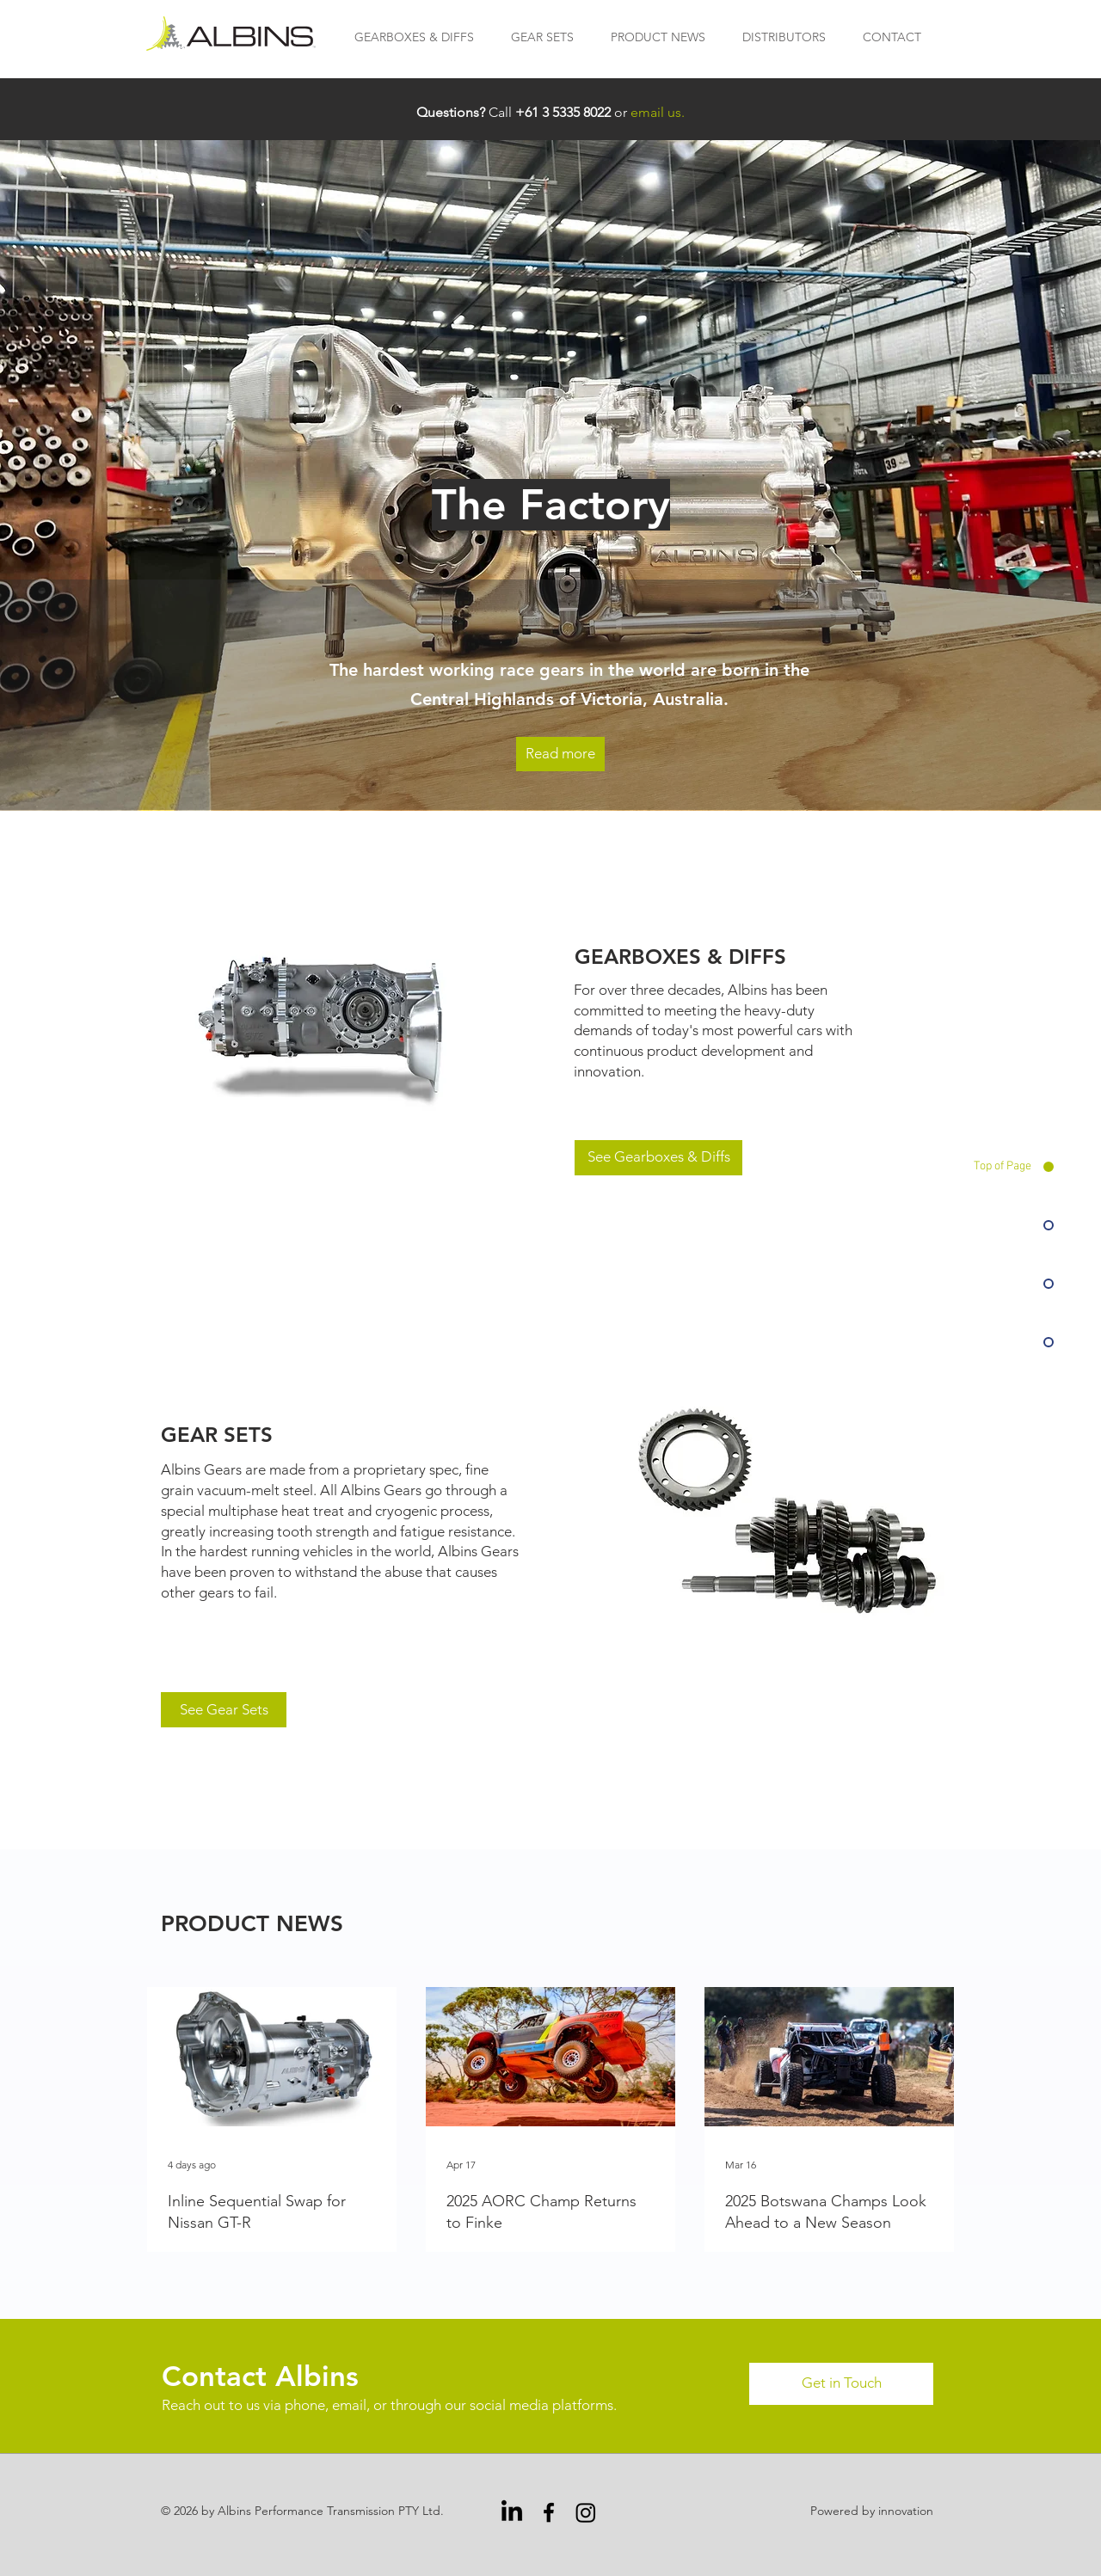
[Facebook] (549, 2512)
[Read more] (560, 754)
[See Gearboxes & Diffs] (658, 1157)
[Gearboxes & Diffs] (330, 1026)
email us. (657, 112)
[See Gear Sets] (223, 1709)
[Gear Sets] (787, 1511)
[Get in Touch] (841, 2384)
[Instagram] (586, 2512)
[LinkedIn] (512, 2512)
